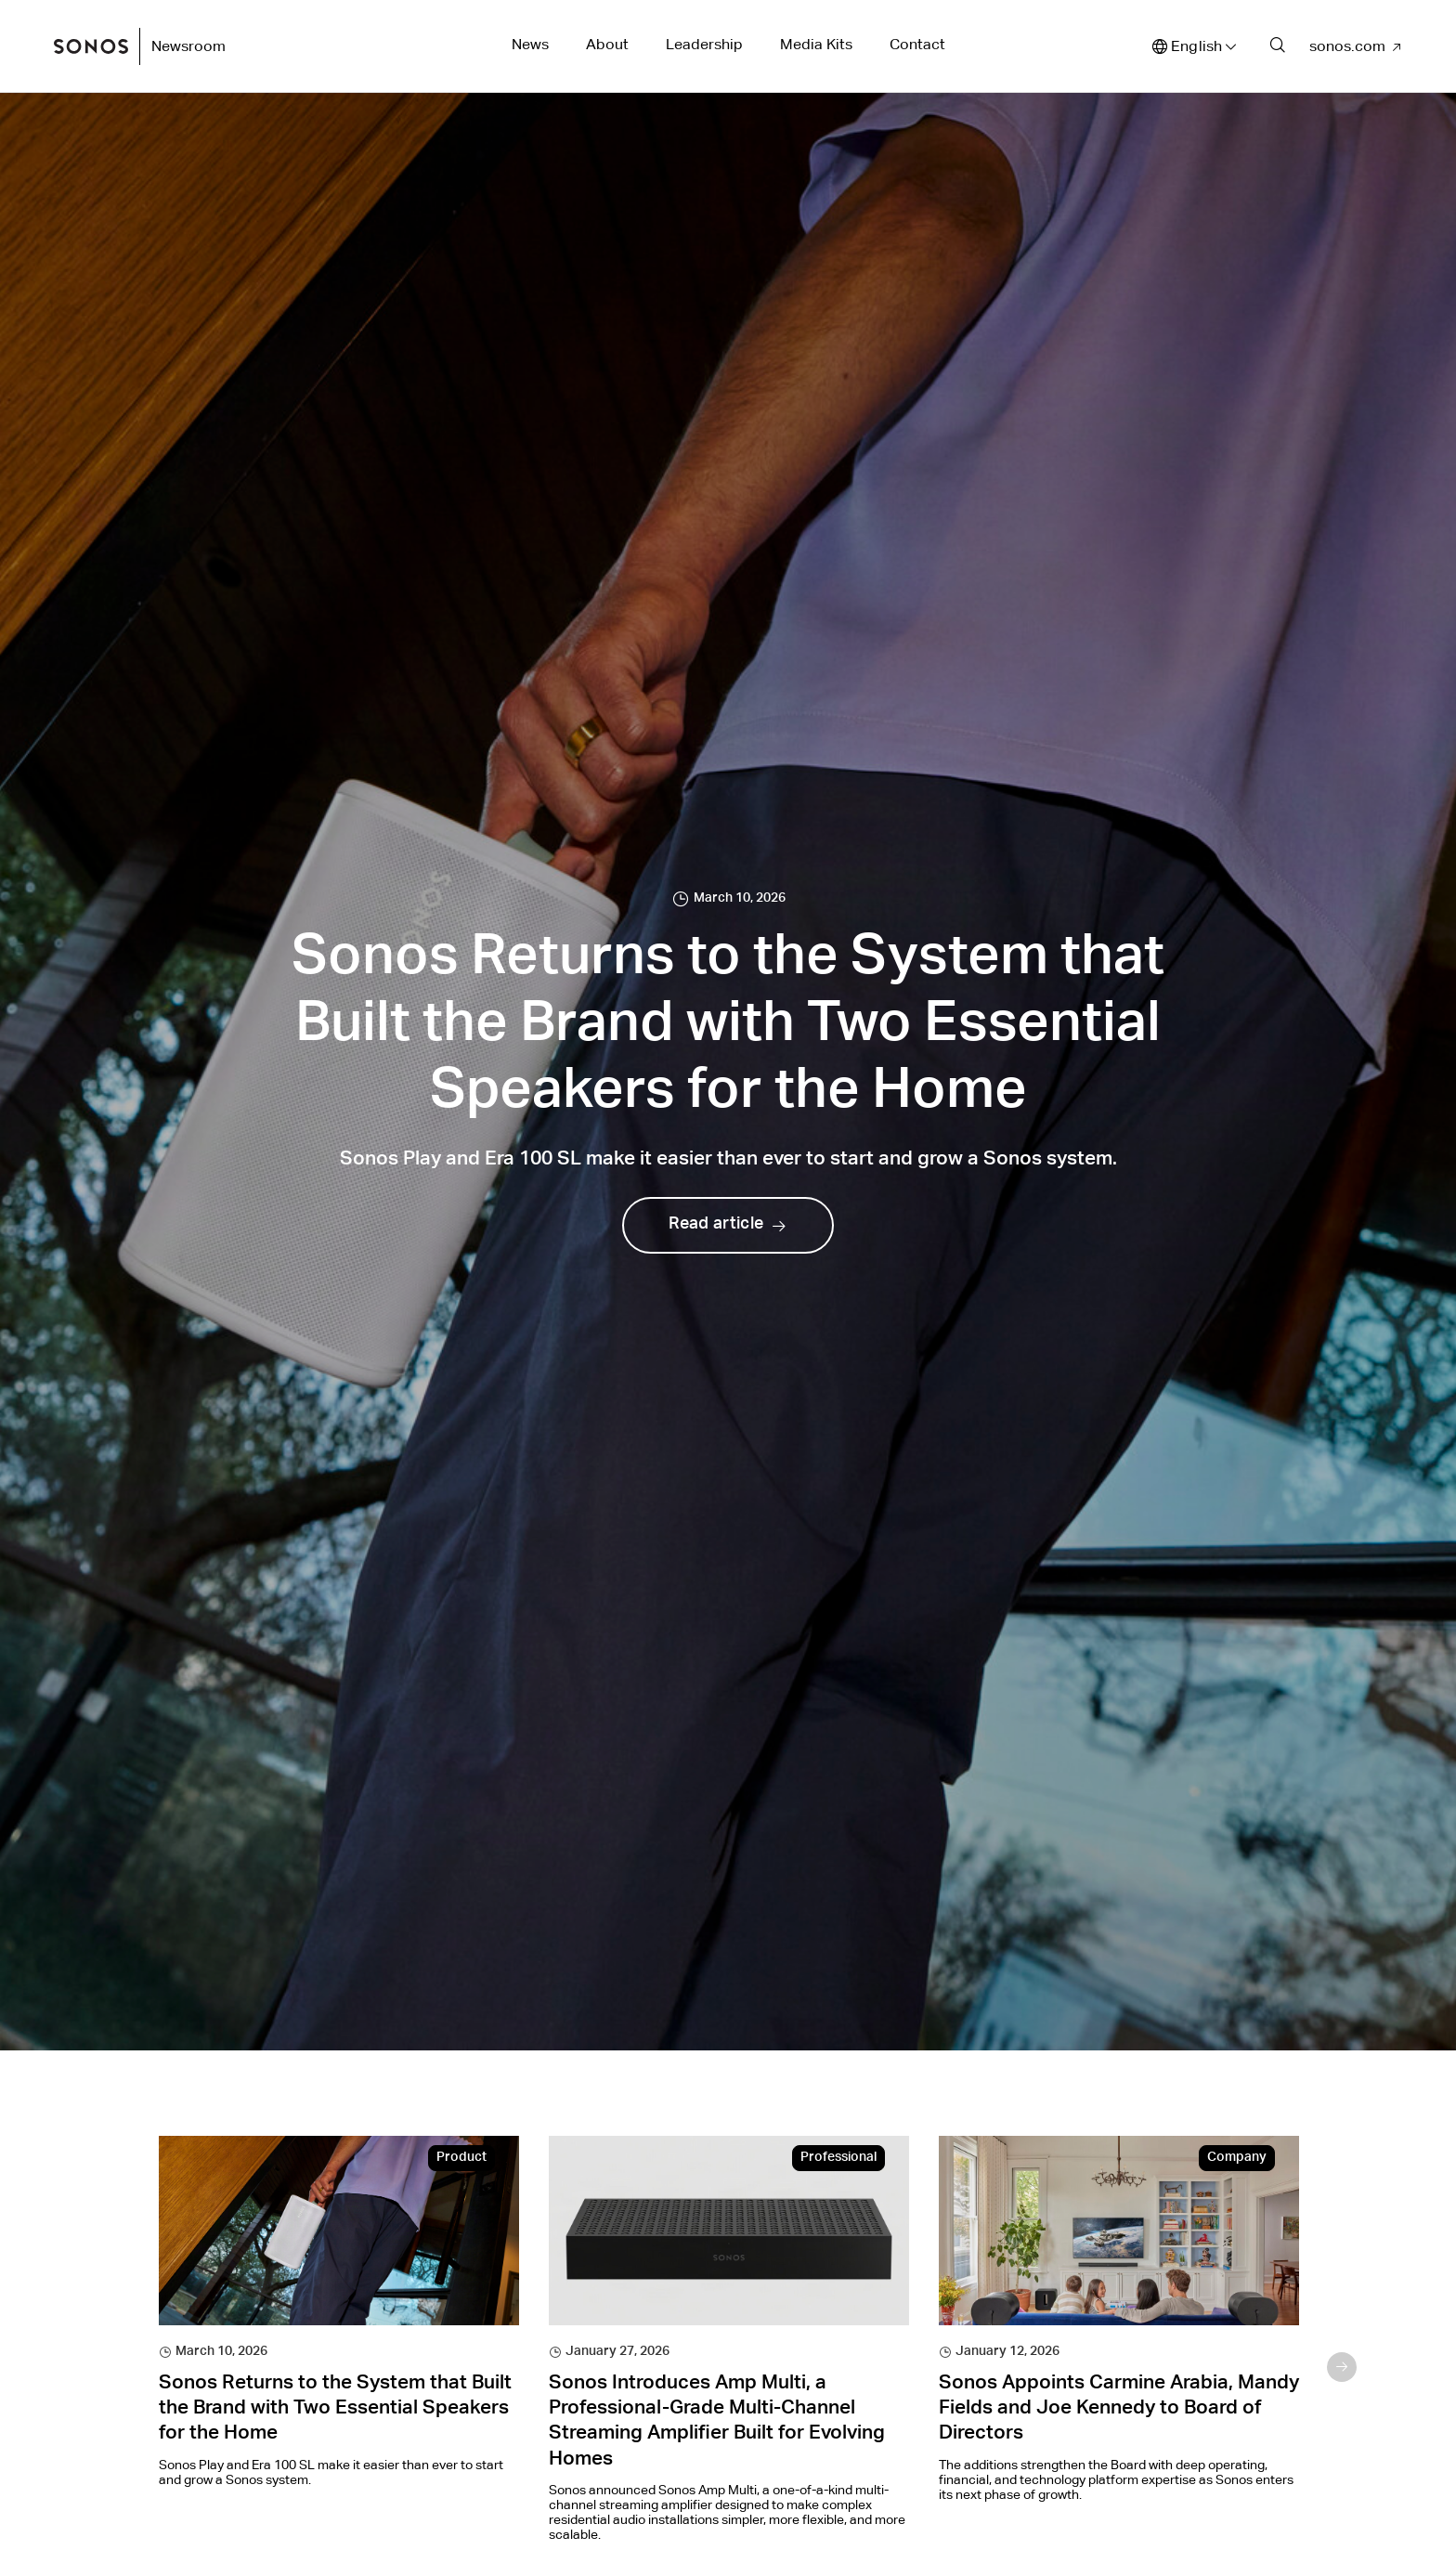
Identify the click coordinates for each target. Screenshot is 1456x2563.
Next (1342, 2367)
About (607, 44)
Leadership (704, 44)
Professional (838, 2158)
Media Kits (816, 44)
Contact (917, 44)
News (530, 44)
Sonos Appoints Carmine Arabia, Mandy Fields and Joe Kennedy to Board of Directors (1119, 2409)
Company (1237, 2158)
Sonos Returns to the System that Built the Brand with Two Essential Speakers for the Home (335, 2409)
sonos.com (1347, 46)
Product (461, 2158)
